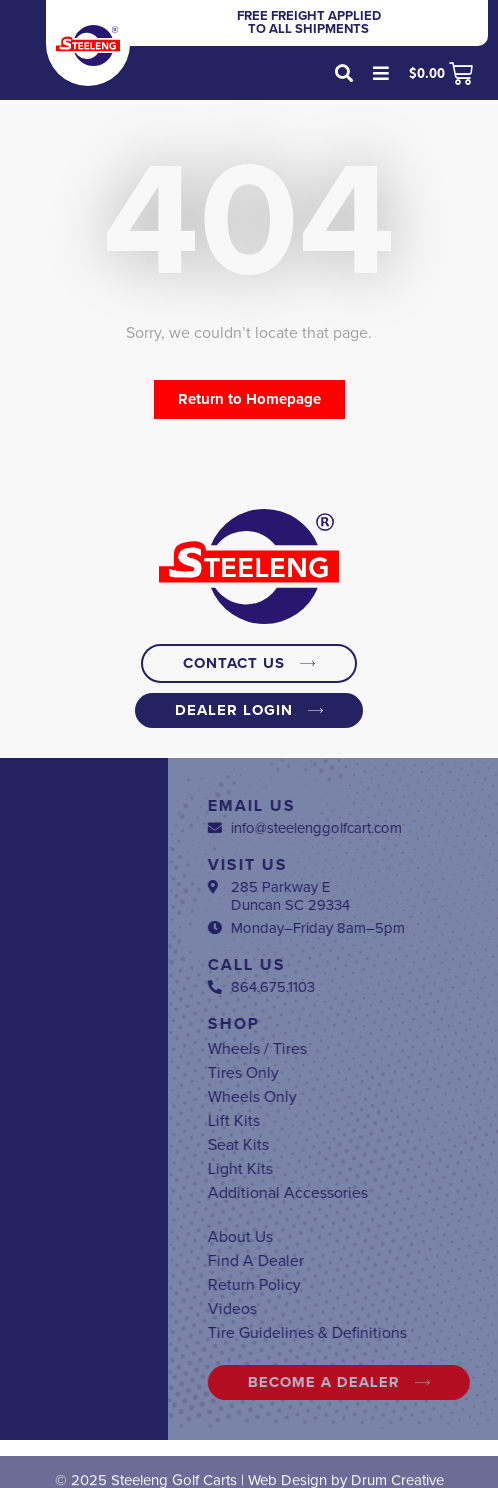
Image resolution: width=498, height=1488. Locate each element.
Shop (372, 1024)
